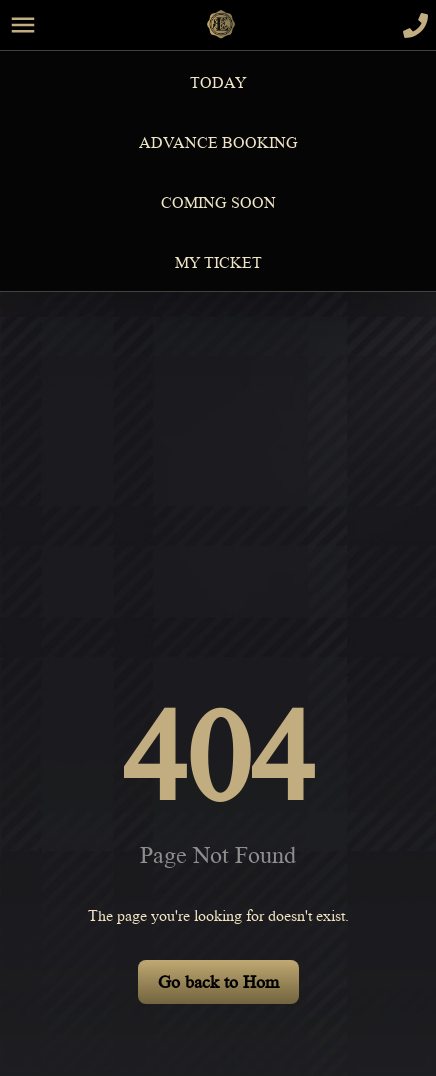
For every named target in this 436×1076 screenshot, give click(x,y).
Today (218, 83)
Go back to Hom (218, 982)
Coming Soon (218, 203)
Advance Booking (218, 143)
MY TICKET (218, 263)
